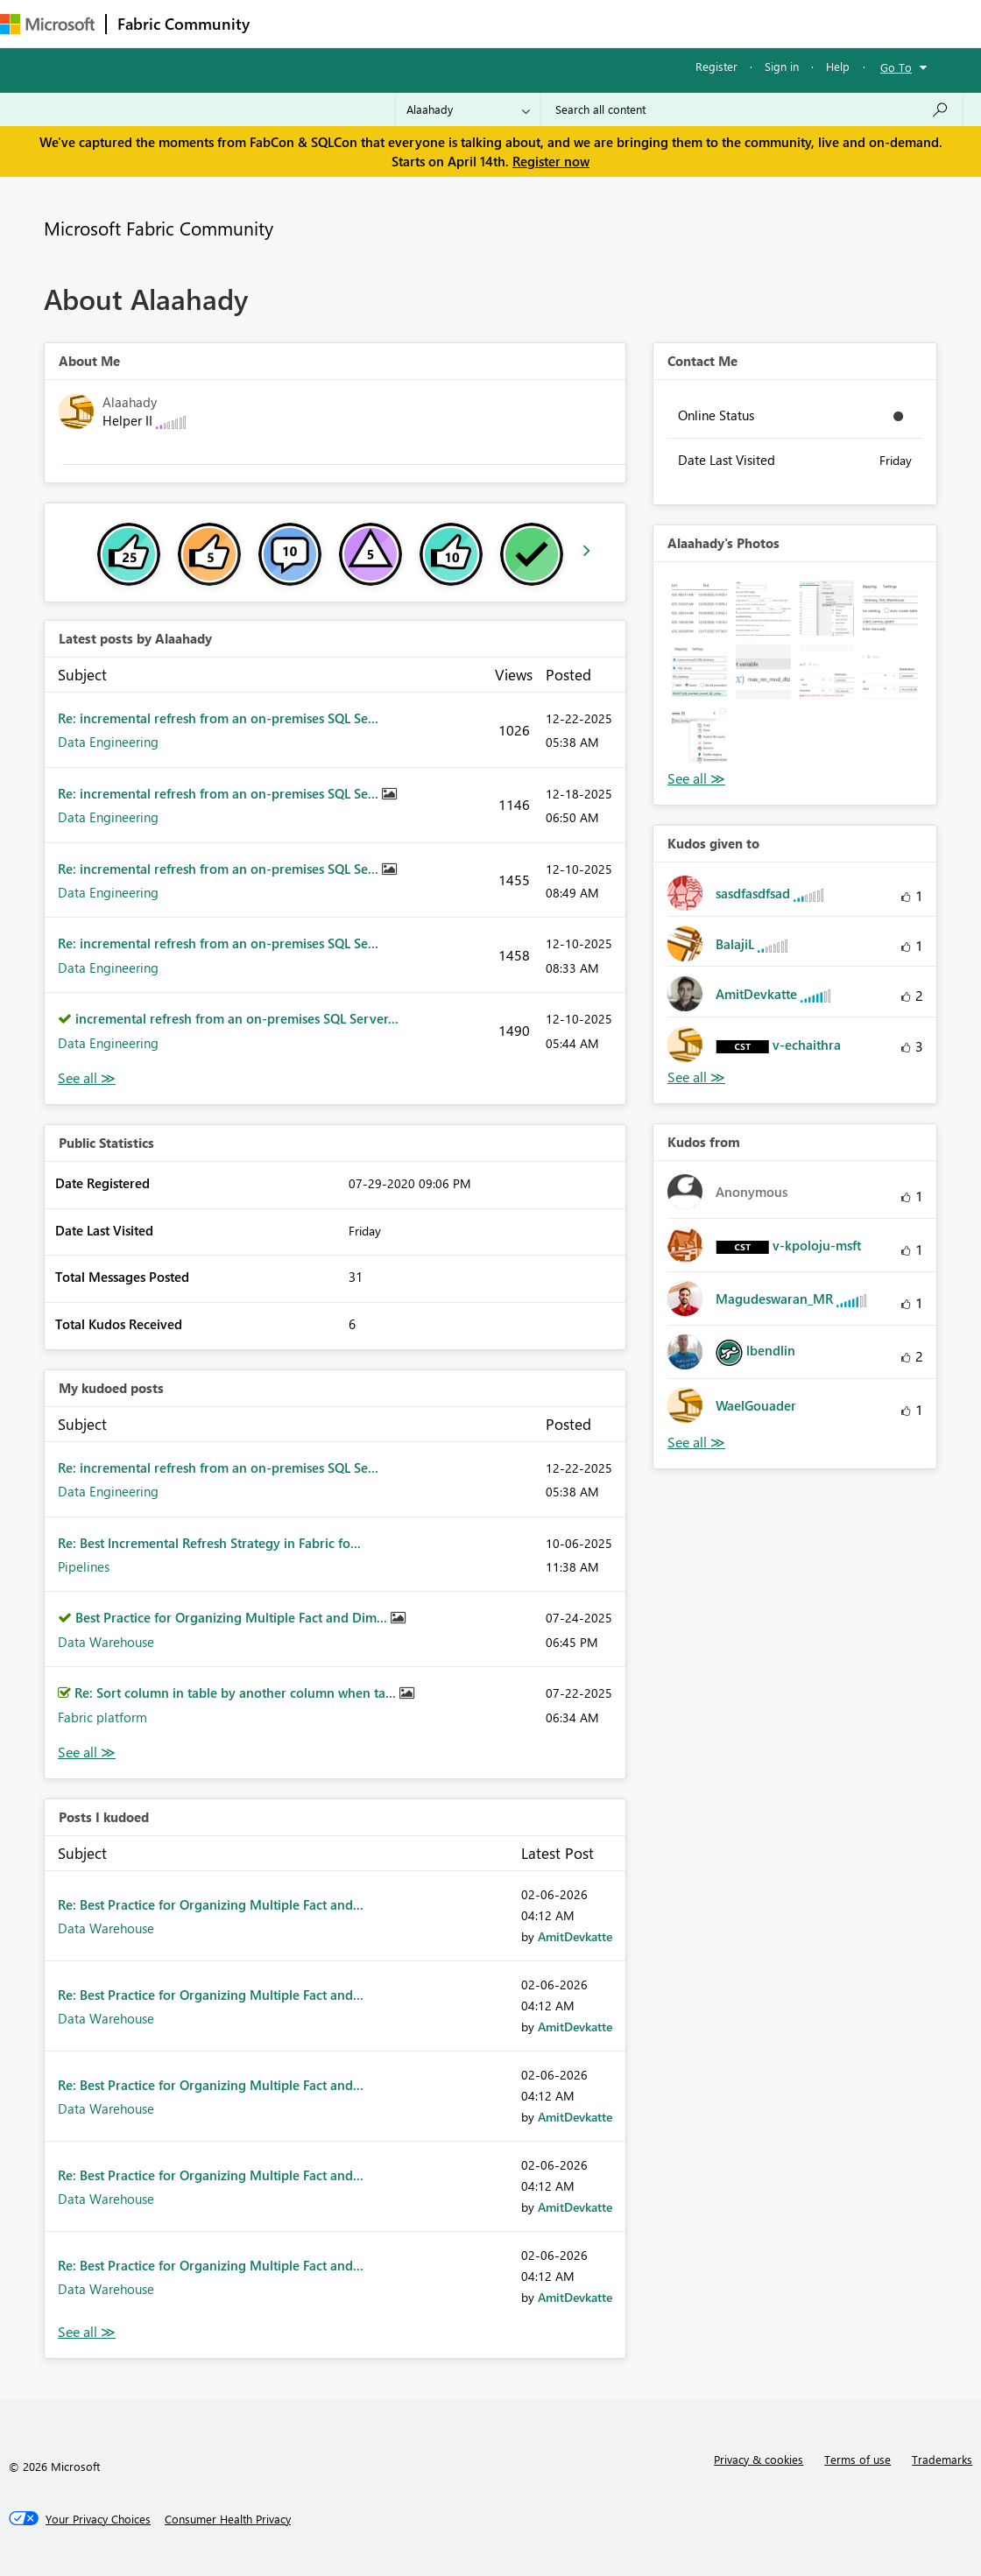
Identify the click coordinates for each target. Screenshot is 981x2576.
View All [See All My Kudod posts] (87, 1752)
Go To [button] (896, 67)
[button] (699, 608)
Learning (662, 23)
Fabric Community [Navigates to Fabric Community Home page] (183, 23)
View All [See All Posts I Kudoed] (87, 2332)
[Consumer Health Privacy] (228, 2519)
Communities (516, 23)
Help (838, 66)
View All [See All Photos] (696, 779)
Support (736, 23)
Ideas (438, 23)
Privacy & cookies (758, 2459)
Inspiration (366, 23)
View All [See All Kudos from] (696, 1442)
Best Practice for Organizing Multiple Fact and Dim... (233, 1617)
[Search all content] (751, 109)
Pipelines (83, 1566)
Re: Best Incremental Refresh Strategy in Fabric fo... (209, 1543)
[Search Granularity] (468, 109)
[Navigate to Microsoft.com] (47, 24)
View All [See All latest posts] (87, 1078)
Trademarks (942, 2459)
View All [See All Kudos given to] (696, 1077)
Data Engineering (108, 741)
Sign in (782, 66)
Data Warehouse (106, 1641)
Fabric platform (102, 1717)
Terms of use (857, 2459)
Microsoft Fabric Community (158, 227)
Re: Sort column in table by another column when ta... (236, 1692)
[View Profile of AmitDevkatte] (575, 1936)
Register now (550, 161)
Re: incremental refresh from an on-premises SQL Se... (218, 718)
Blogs (595, 23)
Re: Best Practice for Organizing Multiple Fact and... (210, 1904)
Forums (289, 23)
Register (716, 66)
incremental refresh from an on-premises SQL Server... (237, 1018)
